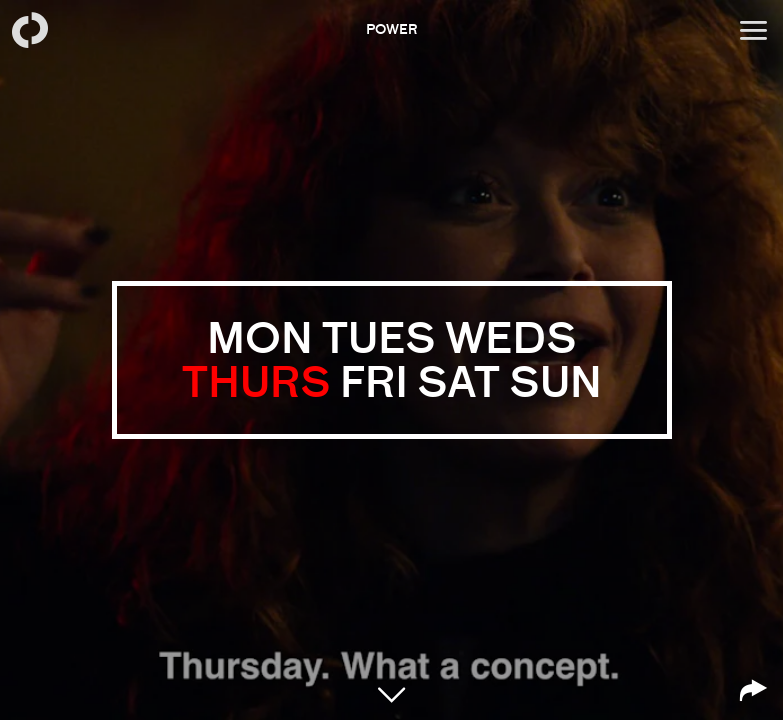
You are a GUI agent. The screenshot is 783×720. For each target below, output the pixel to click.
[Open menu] (753, 30)
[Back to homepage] (30, 30)
